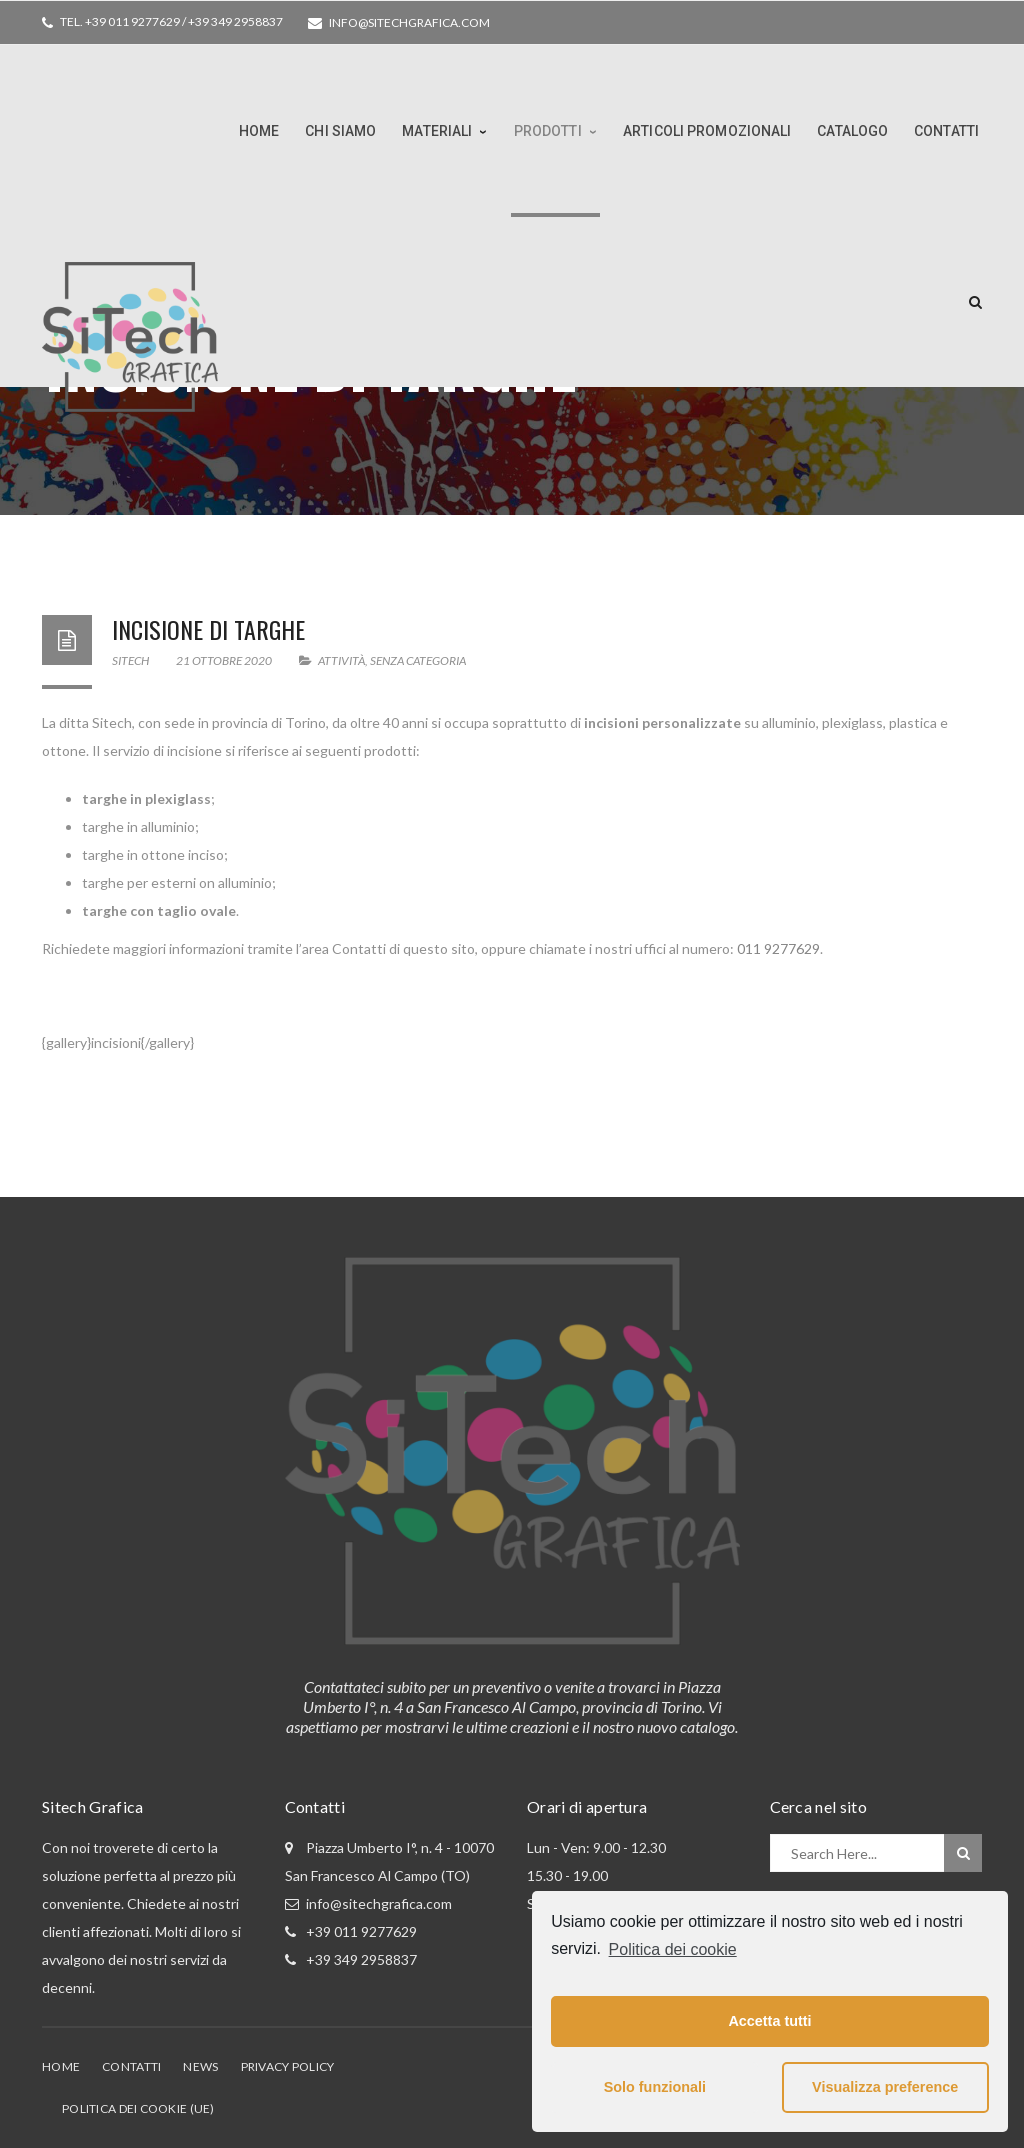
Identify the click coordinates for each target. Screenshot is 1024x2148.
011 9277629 (778, 948)
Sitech (130, 660)
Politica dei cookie (673, 1949)
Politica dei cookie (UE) (138, 2108)
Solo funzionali (655, 2087)
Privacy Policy (288, 2066)
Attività (341, 660)
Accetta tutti (769, 2021)
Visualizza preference (885, 2087)
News (200, 2066)
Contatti (131, 2066)
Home (61, 2066)
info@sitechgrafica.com (409, 22)
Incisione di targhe (208, 629)
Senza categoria (418, 660)
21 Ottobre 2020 (225, 660)
